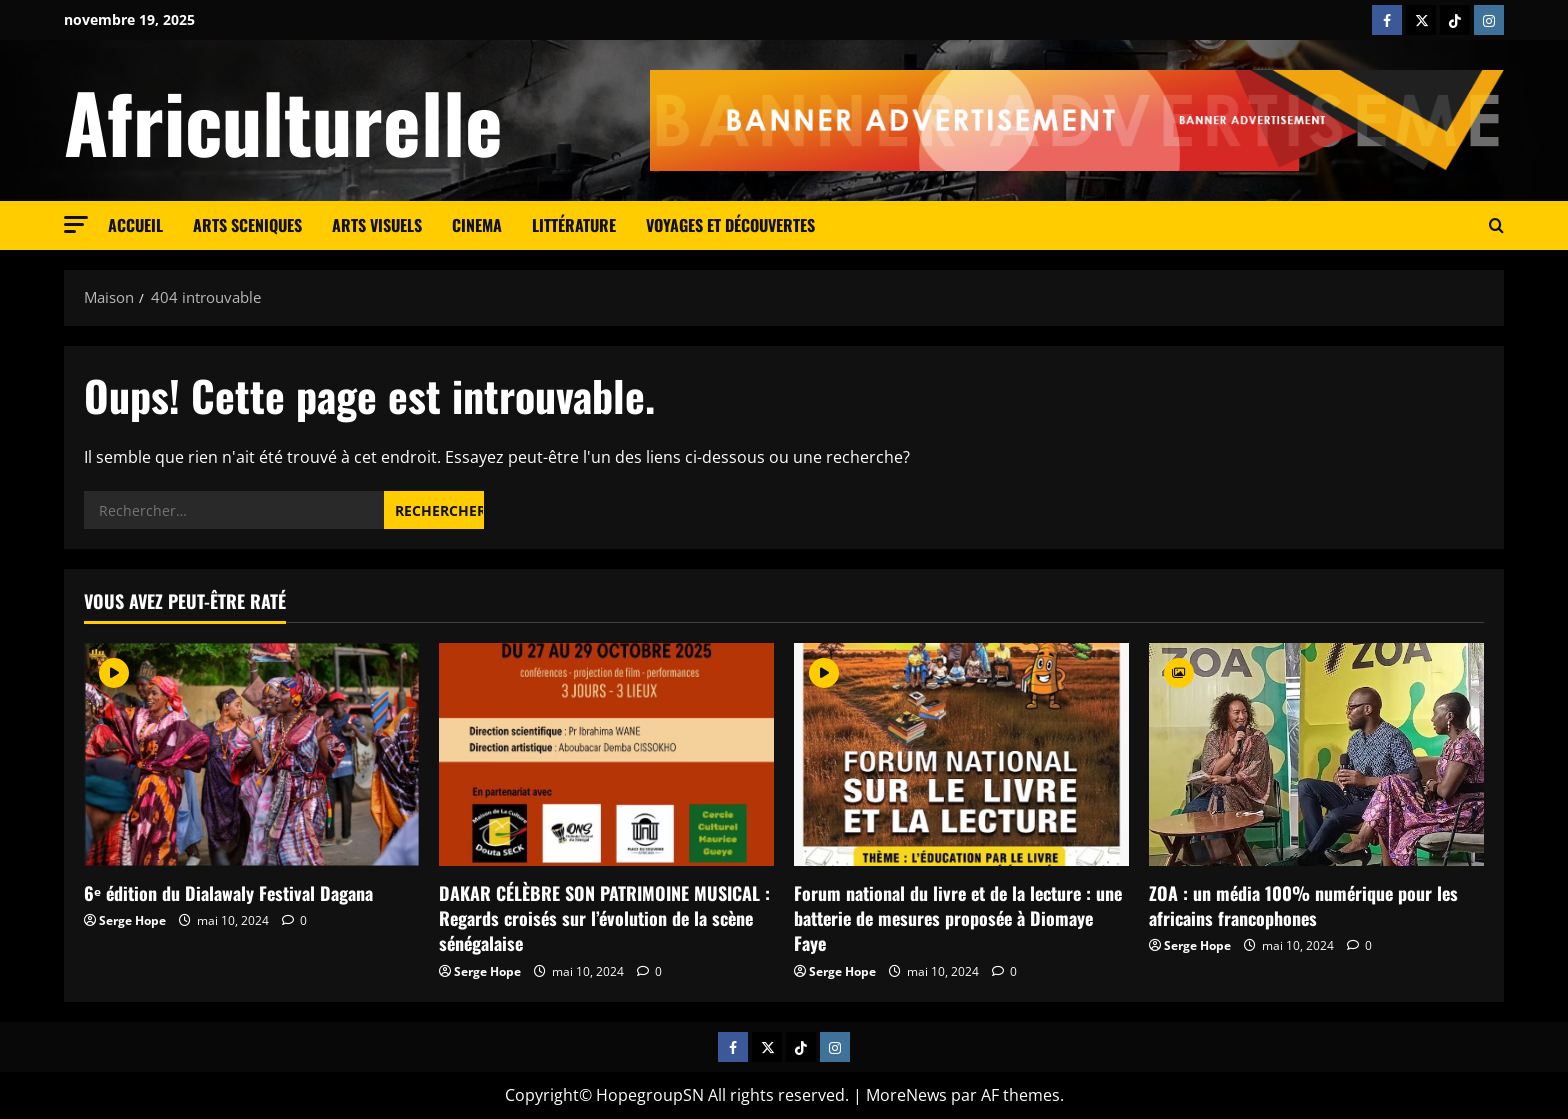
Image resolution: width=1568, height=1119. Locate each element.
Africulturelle (283, 121)
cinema (477, 225)
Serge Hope (132, 920)
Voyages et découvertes (730, 225)
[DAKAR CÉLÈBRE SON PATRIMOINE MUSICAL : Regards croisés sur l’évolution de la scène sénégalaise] (606, 754)
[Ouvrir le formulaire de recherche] (1496, 226)
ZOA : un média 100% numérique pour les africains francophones (1303, 905)
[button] (76, 224)
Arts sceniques (247, 225)
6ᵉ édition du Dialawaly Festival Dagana (228, 893)
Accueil (135, 225)
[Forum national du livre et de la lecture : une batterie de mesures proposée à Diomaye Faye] (961, 754)
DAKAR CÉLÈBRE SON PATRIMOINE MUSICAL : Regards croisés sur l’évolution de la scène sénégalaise (604, 918)
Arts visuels (377, 225)
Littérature (574, 225)
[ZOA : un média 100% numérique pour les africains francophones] (1316, 754)
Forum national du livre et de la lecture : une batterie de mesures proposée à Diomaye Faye (958, 918)
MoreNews (906, 1095)
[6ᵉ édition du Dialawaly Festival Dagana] (251, 754)
